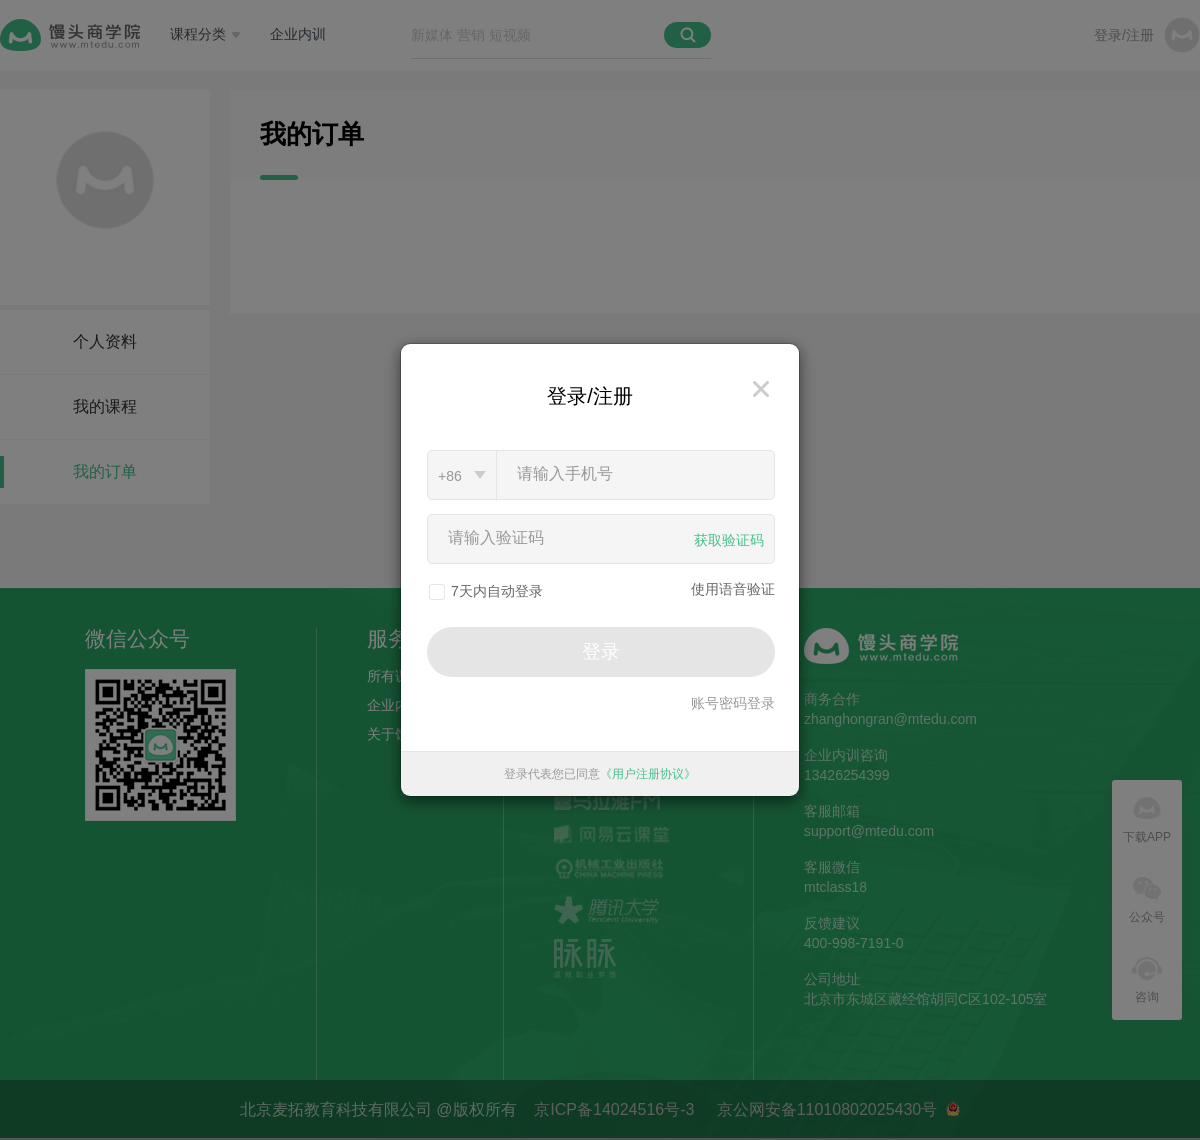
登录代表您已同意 (600, 774)
